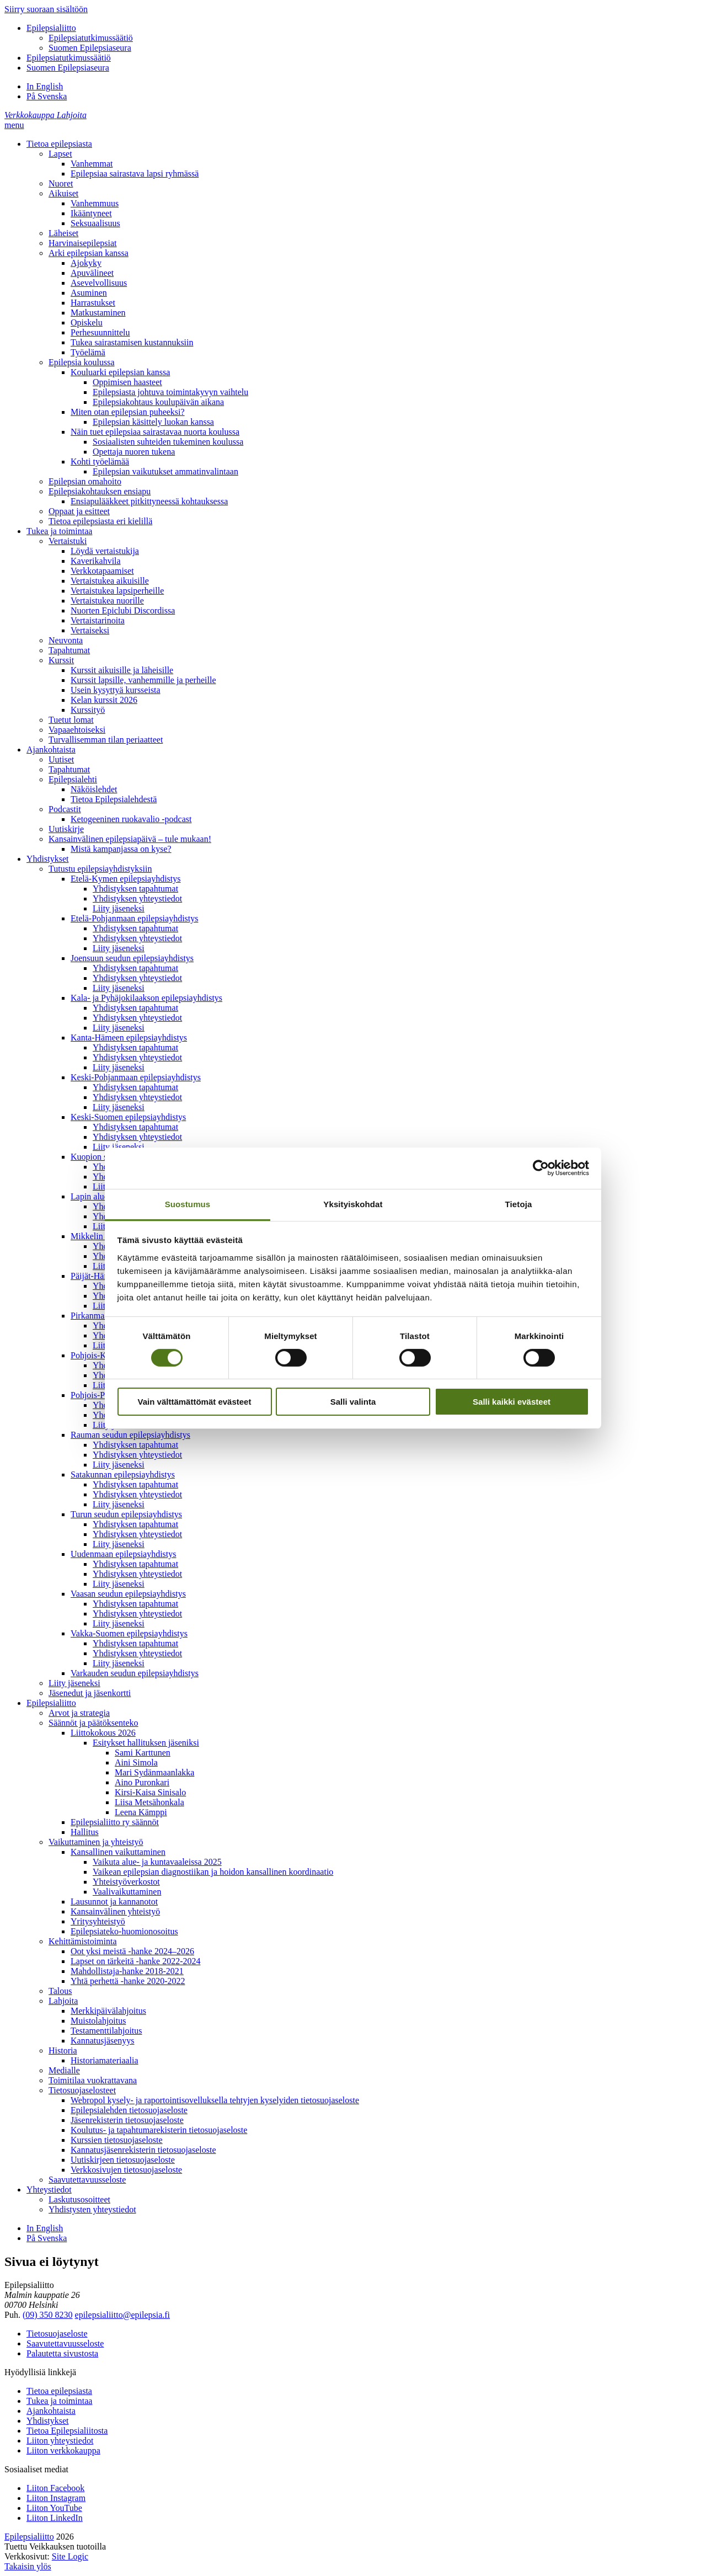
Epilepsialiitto (51, 28)
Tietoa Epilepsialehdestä (114, 799)
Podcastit (65, 809)
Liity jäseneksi (119, 908)
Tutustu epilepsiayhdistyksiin (100, 868)
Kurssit (61, 660)
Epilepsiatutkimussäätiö (91, 37)
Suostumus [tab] (188, 1203)
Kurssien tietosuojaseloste (117, 2140)
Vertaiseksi (90, 630)
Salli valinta (353, 1401)
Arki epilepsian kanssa (89, 253)
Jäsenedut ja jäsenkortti (90, 1693)
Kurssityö (88, 709)
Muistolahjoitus (98, 2020)
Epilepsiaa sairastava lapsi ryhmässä (135, 173)
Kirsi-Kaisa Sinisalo (150, 1792)
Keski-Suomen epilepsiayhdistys (128, 1117)
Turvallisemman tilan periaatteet (106, 739)
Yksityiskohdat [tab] (352, 1203)
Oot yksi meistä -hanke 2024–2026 (132, 1951)
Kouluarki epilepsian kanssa (120, 372)
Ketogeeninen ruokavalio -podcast (131, 819)
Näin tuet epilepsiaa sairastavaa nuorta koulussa (155, 431)
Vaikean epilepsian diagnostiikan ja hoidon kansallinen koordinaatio (213, 1871)
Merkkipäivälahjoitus (108, 2010)
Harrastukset (93, 302)
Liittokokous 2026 (103, 1732)
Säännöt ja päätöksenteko (93, 1722)
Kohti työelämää (100, 461)
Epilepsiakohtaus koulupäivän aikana (158, 402)
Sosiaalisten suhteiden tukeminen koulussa (168, 441)
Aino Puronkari (142, 1782)
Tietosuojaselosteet (82, 2090)
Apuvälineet (92, 273)
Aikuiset (63, 193)
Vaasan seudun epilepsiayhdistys (128, 1593)
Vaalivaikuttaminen (127, 1891)
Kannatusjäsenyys (103, 2040)
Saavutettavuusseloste (87, 2179)
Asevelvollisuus (99, 282)
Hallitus (85, 1832)
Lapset (60, 153)
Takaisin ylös (27, 2566)
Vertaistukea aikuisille (110, 580)
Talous (60, 1991)
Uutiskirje (66, 829)
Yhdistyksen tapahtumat (135, 888)
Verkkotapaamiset (102, 570)
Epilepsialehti (73, 779)
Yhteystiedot (49, 2189)
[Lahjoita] (72, 115)
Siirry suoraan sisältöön (46, 9)
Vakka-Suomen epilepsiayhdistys (129, 1633)
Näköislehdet (94, 789)
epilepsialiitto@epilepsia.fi (122, 2314)
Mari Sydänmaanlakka (154, 1772)
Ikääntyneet (91, 213)
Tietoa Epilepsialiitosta (67, 2430)
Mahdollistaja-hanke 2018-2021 (127, 1971)
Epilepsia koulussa (82, 362)
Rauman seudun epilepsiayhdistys (130, 1434)
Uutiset (61, 759)
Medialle (64, 2070)
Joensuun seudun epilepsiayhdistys (132, 958)
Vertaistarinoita (98, 620)
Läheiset (63, 233)
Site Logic (70, 2556)
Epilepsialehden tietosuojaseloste (129, 2110)
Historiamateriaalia (104, 2060)
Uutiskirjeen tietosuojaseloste (123, 2159)
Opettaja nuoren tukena (134, 451)
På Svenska (46, 96)
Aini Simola (136, 1762)
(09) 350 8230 (48, 2314)
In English (44, 86)
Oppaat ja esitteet (79, 511)
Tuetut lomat (71, 719)
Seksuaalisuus (95, 223)
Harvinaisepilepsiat (83, 243)
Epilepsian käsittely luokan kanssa (153, 421)
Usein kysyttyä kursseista (116, 690)
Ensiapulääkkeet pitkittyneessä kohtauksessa (149, 501)
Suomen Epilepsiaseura (90, 47)
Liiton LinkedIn (54, 2517)
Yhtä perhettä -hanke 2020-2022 (128, 1981)
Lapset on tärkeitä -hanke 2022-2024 (135, 1961)
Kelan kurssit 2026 (104, 700)
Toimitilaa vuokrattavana (93, 2080)
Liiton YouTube (54, 2508)
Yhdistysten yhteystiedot (92, 2209)
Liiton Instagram (55, 2498)
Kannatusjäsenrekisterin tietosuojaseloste (143, 2149)
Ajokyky (86, 263)
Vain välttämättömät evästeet (195, 1401)
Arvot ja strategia (79, 1713)
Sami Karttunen (142, 1752)
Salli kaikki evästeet (511, 1401)
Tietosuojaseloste (57, 2333)
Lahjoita (63, 2001)
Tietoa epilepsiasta (59, 143)
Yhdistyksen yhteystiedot (137, 898)
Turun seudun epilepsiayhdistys (126, 1514)
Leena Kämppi (141, 1812)
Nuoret (61, 183)
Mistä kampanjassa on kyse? (121, 849)
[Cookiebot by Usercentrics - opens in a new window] (541, 1168)
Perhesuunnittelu (100, 332)
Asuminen (89, 292)
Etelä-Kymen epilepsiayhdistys (126, 878)
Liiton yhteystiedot (59, 2440)
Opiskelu (87, 322)
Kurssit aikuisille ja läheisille (122, 670)
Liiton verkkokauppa (63, 2450)
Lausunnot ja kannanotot (114, 1901)
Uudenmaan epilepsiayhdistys (123, 1554)
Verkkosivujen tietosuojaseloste (126, 2169)
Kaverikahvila (96, 561)
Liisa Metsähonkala (149, 1802)
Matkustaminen (98, 312)
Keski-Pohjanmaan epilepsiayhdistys (136, 1077)
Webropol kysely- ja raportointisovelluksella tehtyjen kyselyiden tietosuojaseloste (215, 2100)
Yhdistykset (47, 858)
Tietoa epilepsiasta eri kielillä (100, 521)
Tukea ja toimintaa (59, 531)
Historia (63, 2050)
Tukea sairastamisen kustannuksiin (132, 342)
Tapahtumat (69, 650)
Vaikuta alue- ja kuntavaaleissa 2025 (157, 1861)
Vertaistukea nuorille (107, 600)
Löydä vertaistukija (105, 551)
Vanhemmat (92, 163)
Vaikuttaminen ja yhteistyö (96, 1842)
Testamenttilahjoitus (106, 2030)
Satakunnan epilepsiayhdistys (123, 1474)
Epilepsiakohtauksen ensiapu (100, 491)
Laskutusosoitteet (79, 2199)
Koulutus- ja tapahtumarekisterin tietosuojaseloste (159, 2130)
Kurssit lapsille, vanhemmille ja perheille (143, 680)
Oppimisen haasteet (127, 382)
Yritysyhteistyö (98, 1921)
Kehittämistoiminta (83, 1941)
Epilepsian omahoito (85, 481)
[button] (14, 125)
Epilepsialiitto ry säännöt (115, 1822)
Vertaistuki (68, 541)
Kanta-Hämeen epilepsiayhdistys (129, 1037)
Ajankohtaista (51, 749)
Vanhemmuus (95, 203)
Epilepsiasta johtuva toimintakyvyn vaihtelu (170, 392)
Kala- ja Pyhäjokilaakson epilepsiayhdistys (146, 997)
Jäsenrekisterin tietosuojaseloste (127, 2120)
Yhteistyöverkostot (126, 1881)
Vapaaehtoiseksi (77, 729)
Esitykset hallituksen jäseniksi (146, 1742)
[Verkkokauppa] (30, 115)
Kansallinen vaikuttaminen (118, 1852)
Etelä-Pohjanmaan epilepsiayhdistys (135, 918)
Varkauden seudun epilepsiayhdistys (135, 1673)
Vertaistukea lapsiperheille (117, 590)
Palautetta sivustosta (62, 2353)
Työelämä (88, 352)
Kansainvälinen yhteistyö (115, 1911)
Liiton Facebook (55, 2488)
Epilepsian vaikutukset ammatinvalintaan (165, 471)
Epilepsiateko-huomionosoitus (124, 1931)
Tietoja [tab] (518, 1203)
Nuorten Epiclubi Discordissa (123, 610)
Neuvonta (66, 640)
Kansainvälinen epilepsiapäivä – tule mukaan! (130, 839)
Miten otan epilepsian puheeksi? (128, 412)
